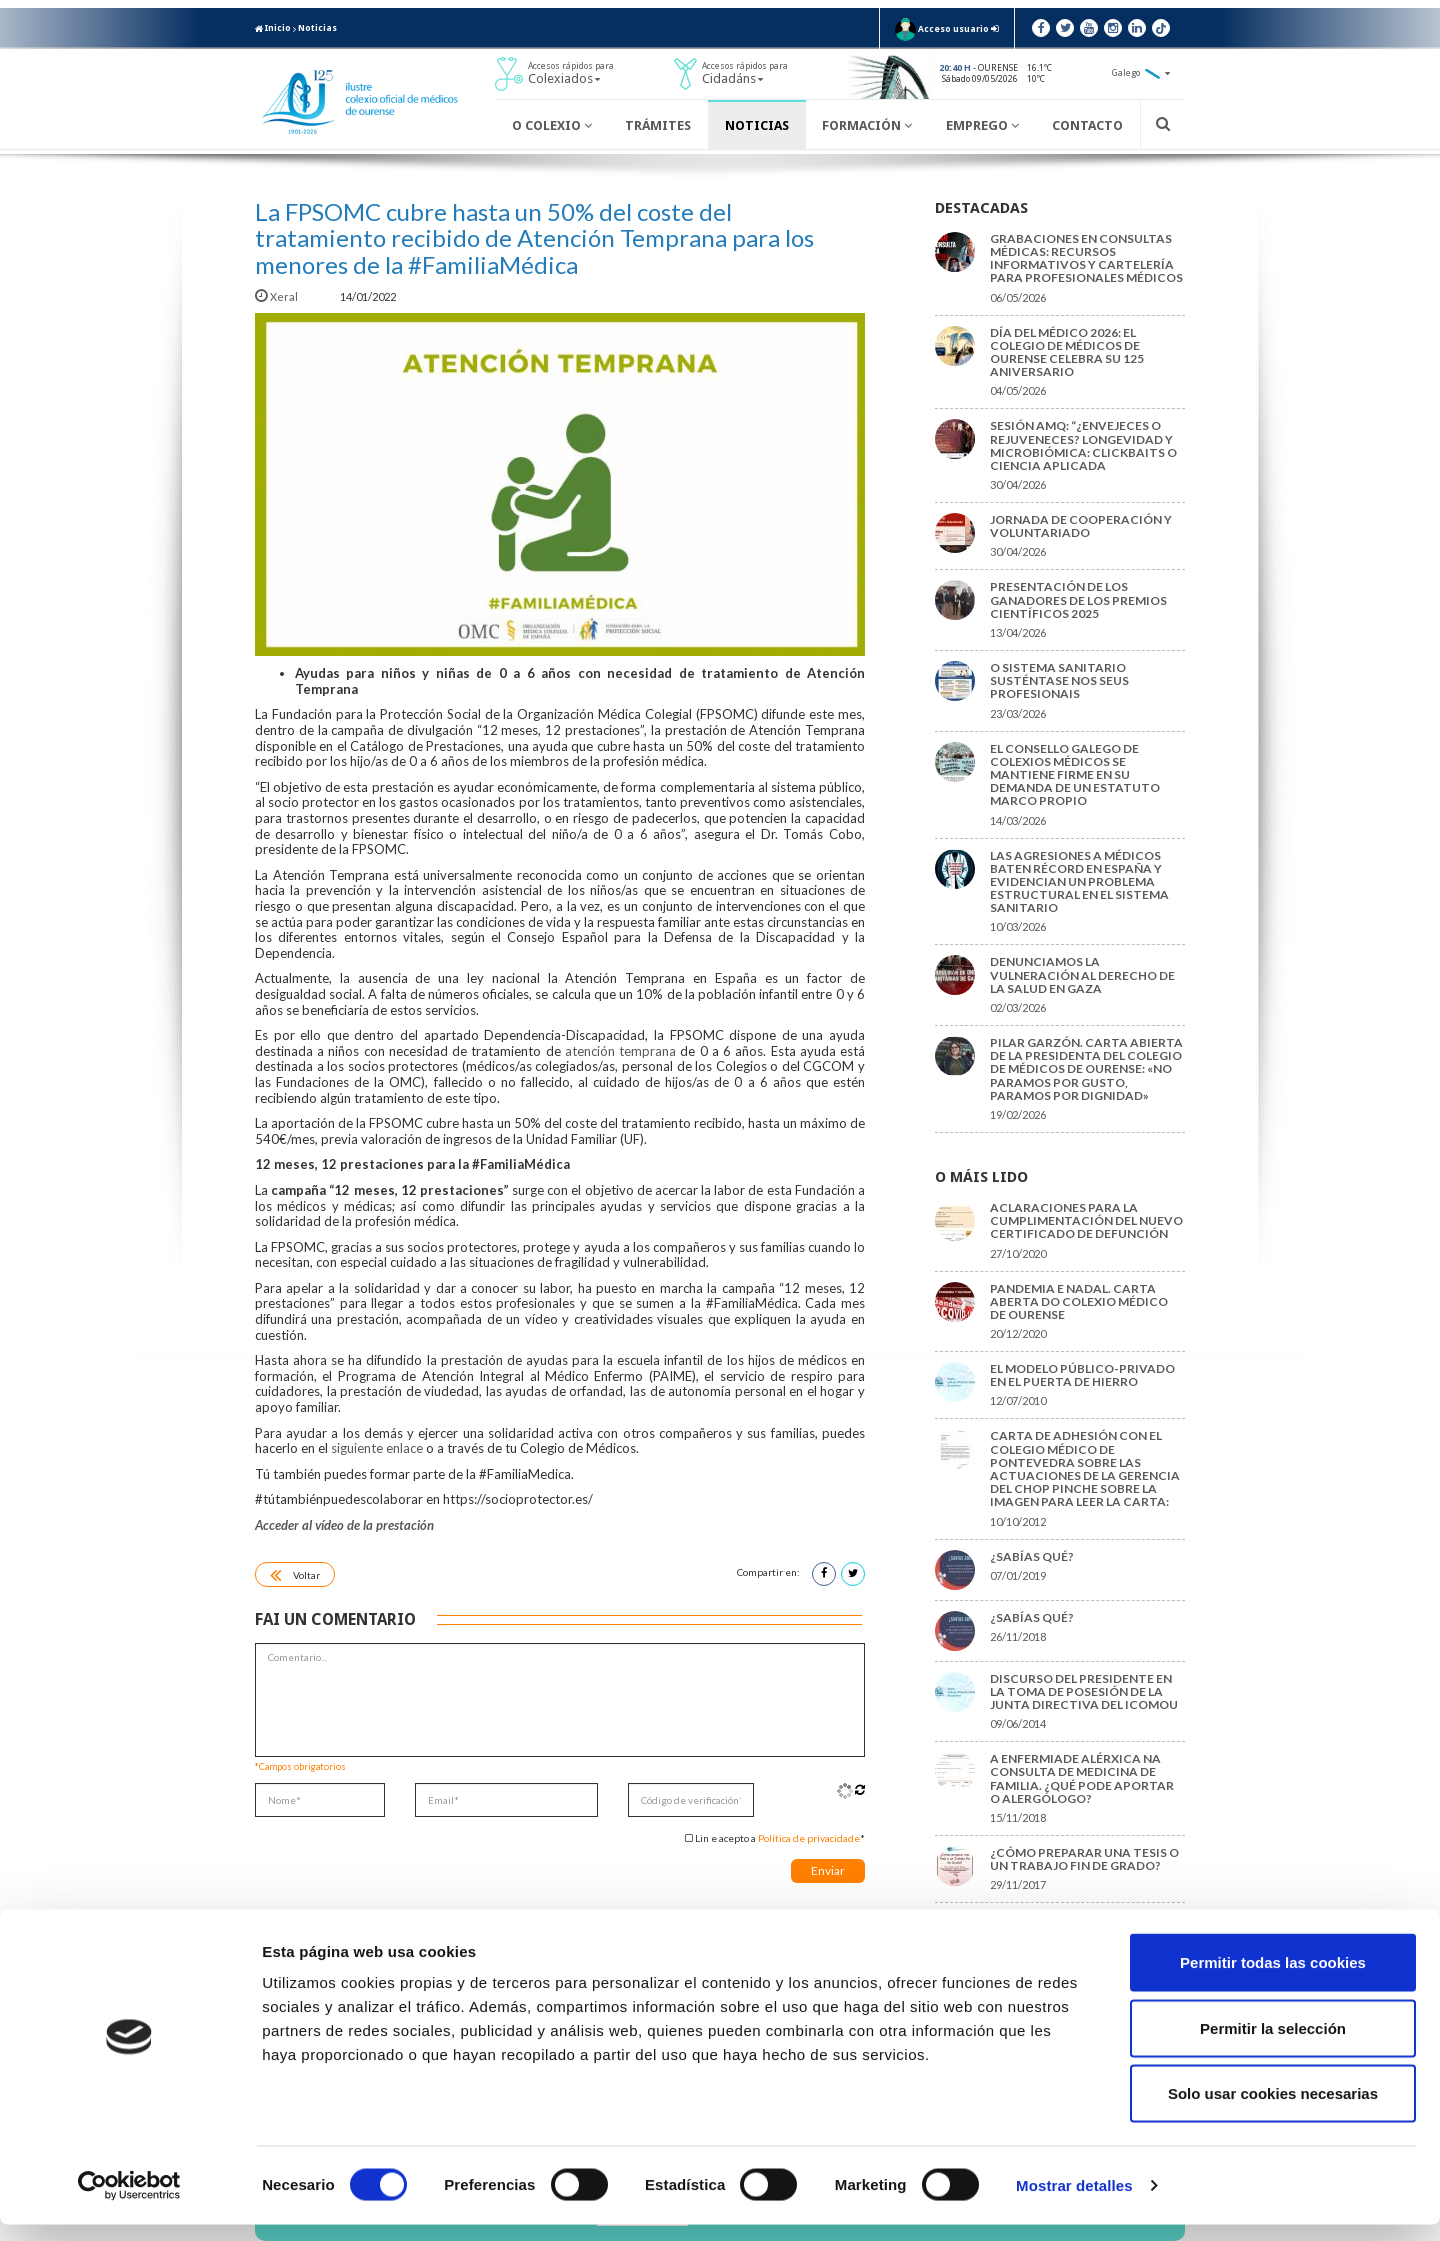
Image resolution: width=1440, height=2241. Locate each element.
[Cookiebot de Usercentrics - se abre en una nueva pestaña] (129, 2202)
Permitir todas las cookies (1273, 1978)
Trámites (658, 125)
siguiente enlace (377, 1448)
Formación (867, 125)
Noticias (317, 28)
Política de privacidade (809, 1838)
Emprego (982, 125)
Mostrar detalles (1074, 2201)
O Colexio (552, 125)
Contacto (1087, 125)
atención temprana (620, 1051)
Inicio (273, 28)
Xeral (277, 296)
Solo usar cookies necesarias (1273, 2109)
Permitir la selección (1273, 2044)
